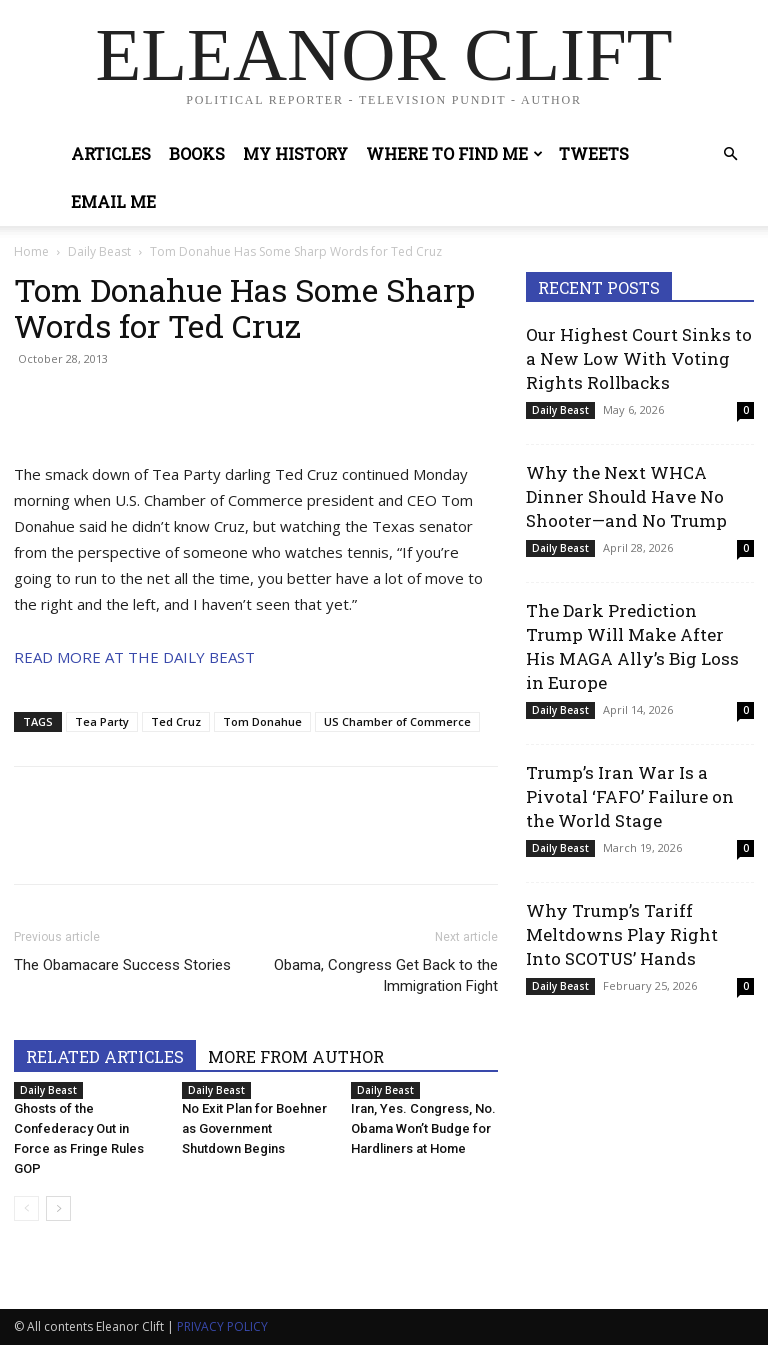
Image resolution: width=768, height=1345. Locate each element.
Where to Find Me (454, 153)
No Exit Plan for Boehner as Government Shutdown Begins (254, 1128)
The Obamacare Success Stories (122, 965)
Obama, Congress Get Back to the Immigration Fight (386, 975)
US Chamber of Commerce (397, 721)
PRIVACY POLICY (222, 1326)
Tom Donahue (262, 721)
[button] (730, 154)
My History (295, 153)
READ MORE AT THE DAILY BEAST (134, 657)
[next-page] (58, 1208)
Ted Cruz (176, 721)
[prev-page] (26, 1208)
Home (31, 251)
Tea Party (102, 721)
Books (197, 153)
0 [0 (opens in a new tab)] (746, 410)
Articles (111, 153)
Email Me (113, 201)
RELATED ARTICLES (105, 1056)
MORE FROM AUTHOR (296, 1056)
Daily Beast (99, 251)
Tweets (594, 153)
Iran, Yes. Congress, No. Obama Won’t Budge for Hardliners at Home (423, 1128)
